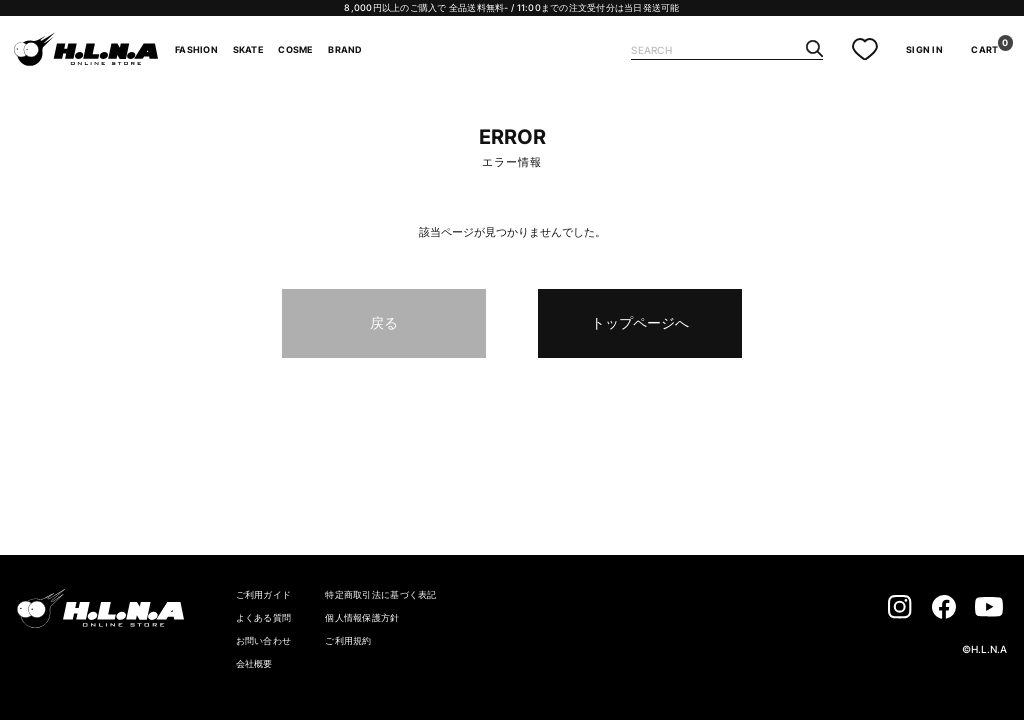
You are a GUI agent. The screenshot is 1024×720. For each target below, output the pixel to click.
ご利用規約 (348, 640)
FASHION (196, 50)
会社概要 (254, 663)
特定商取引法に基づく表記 (380, 594)
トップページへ (640, 323)
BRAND (345, 50)
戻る (384, 323)
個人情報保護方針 (362, 617)
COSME (295, 50)
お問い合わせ (264, 640)
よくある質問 (264, 617)
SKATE (248, 50)
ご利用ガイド (264, 594)
